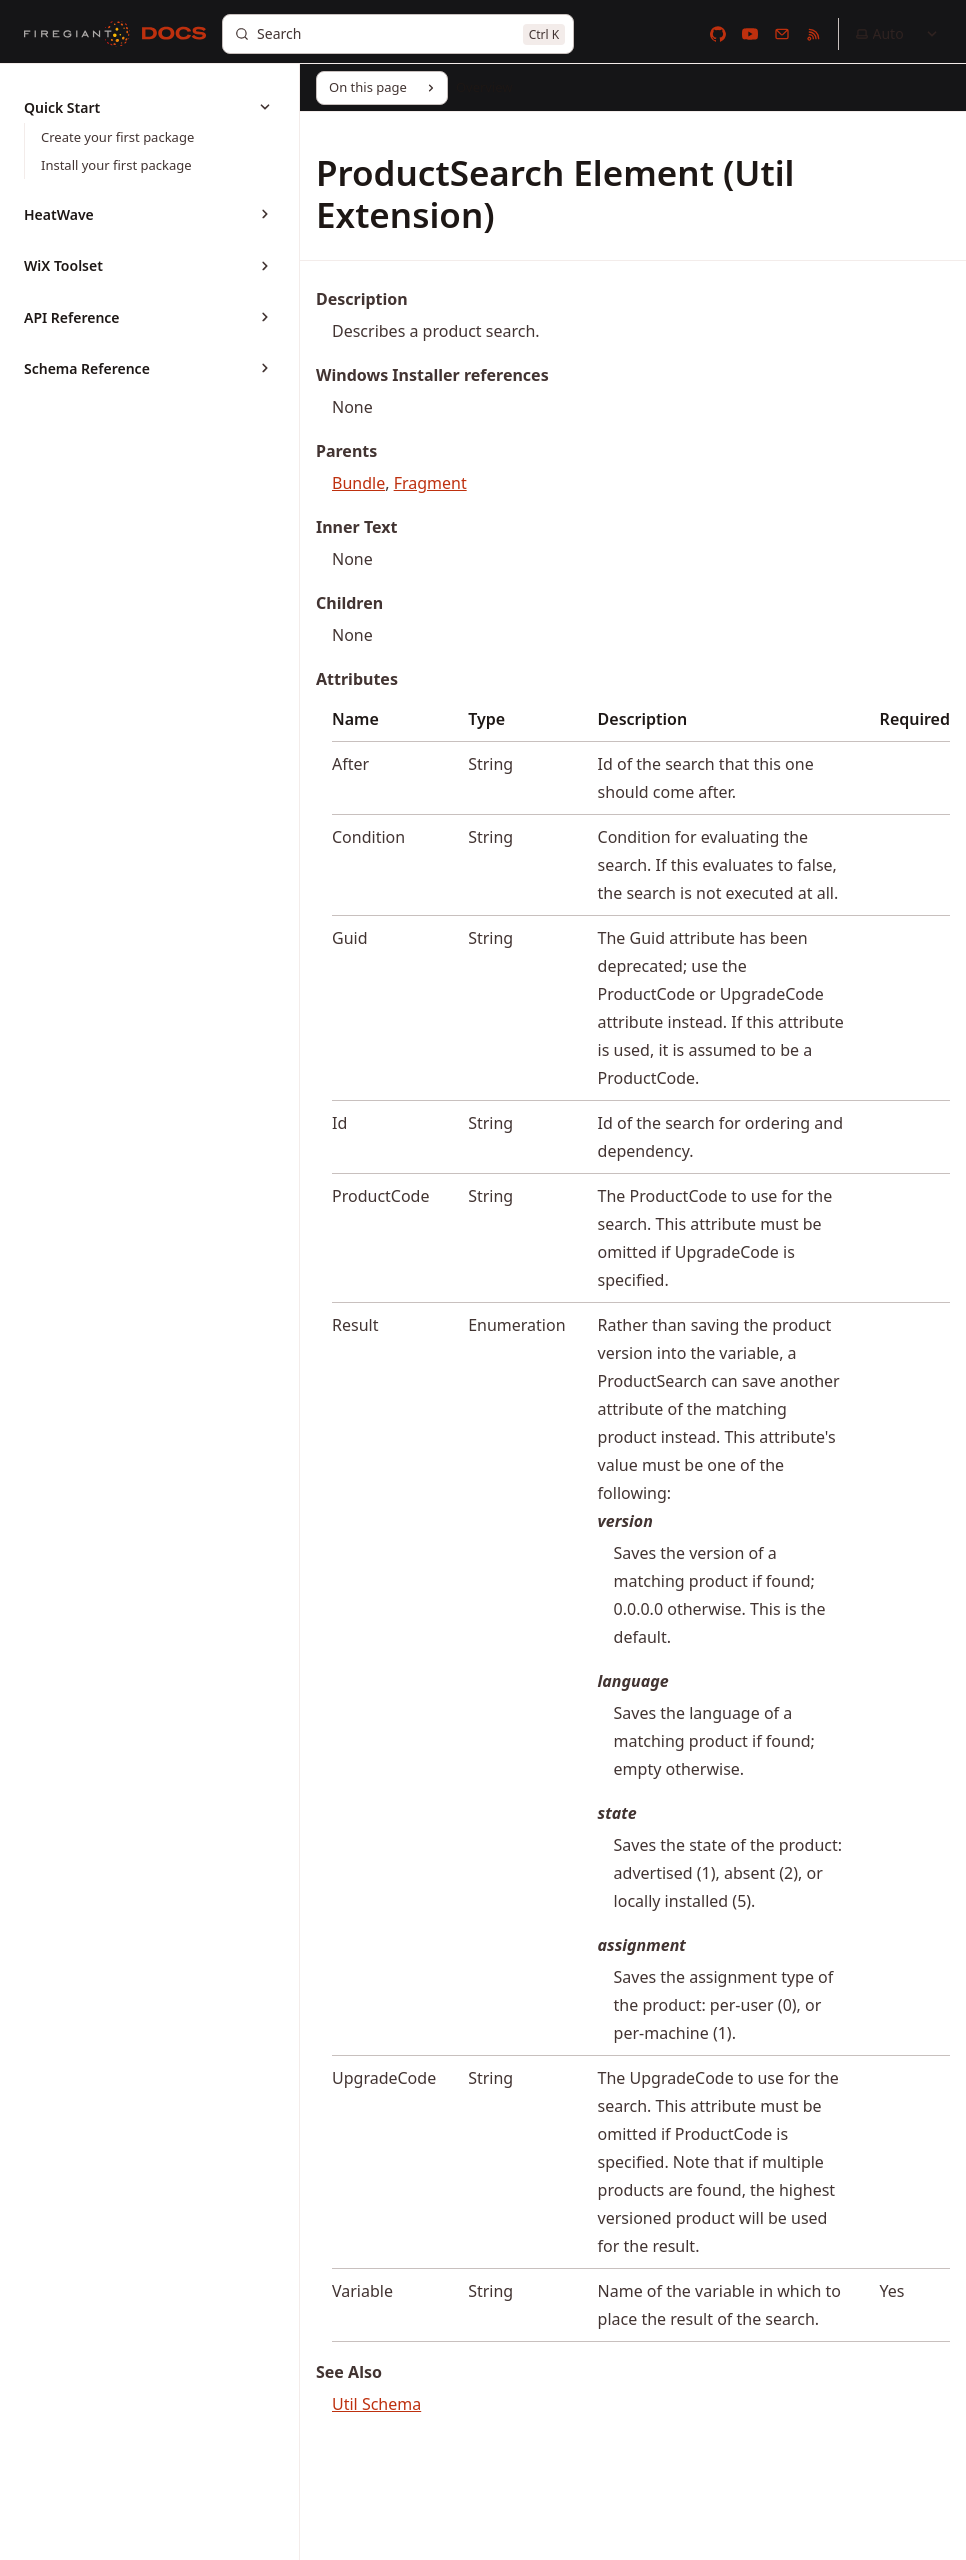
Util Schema (376, 2404)
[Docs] (174, 34)
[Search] (398, 34)
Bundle (358, 483)
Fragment (430, 483)
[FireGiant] (77, 34)
